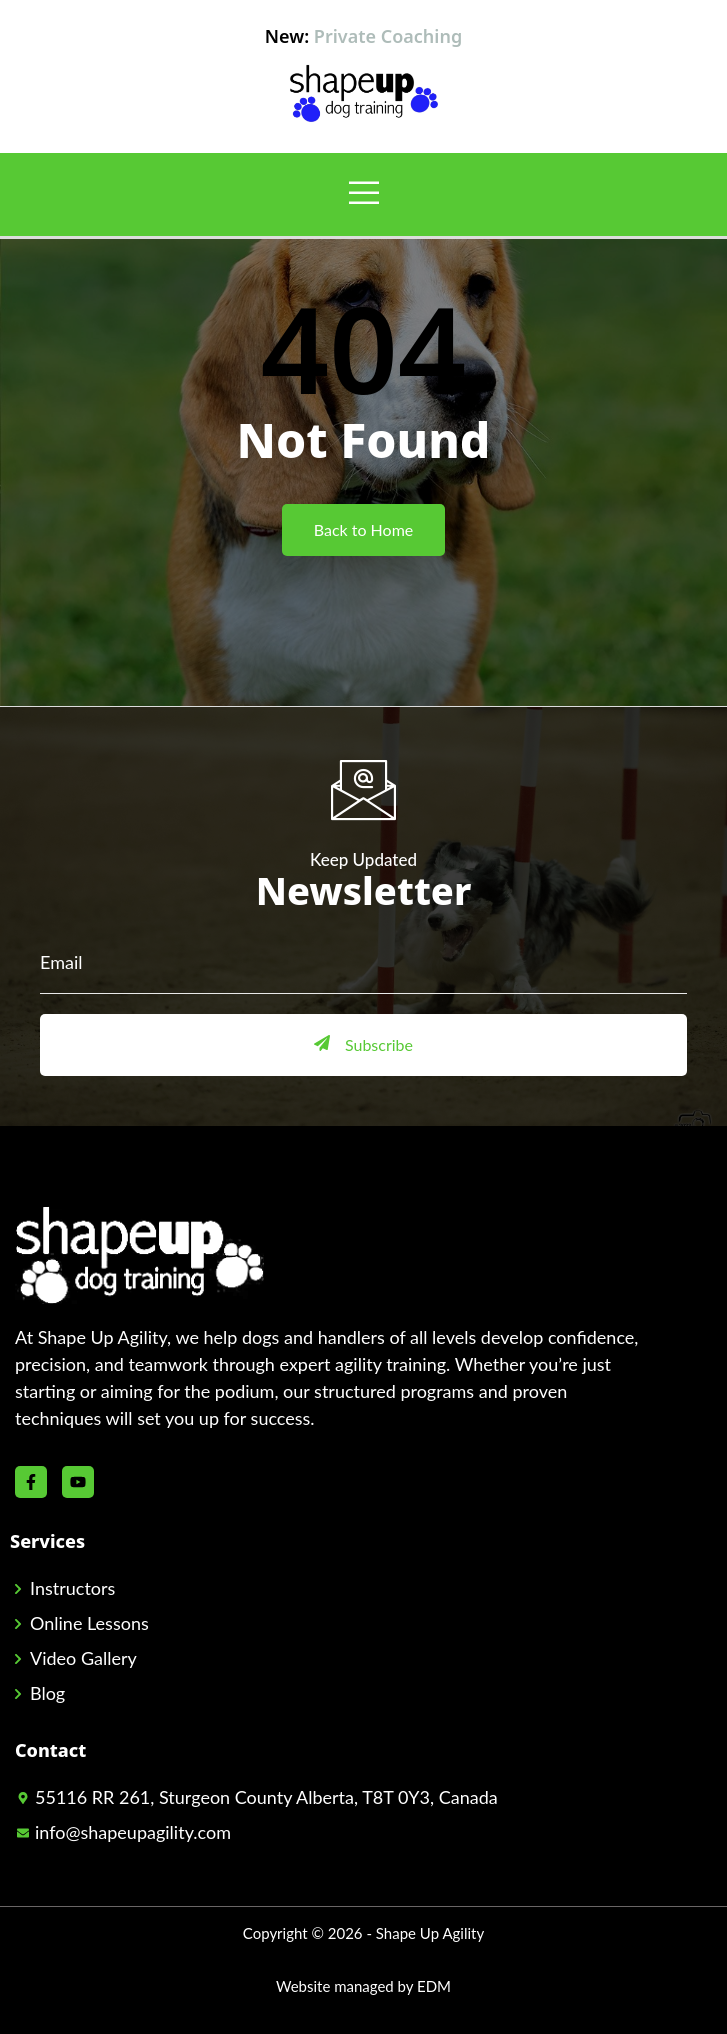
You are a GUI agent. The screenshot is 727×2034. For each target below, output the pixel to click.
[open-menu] (363, 194)
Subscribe (363, 1044)
